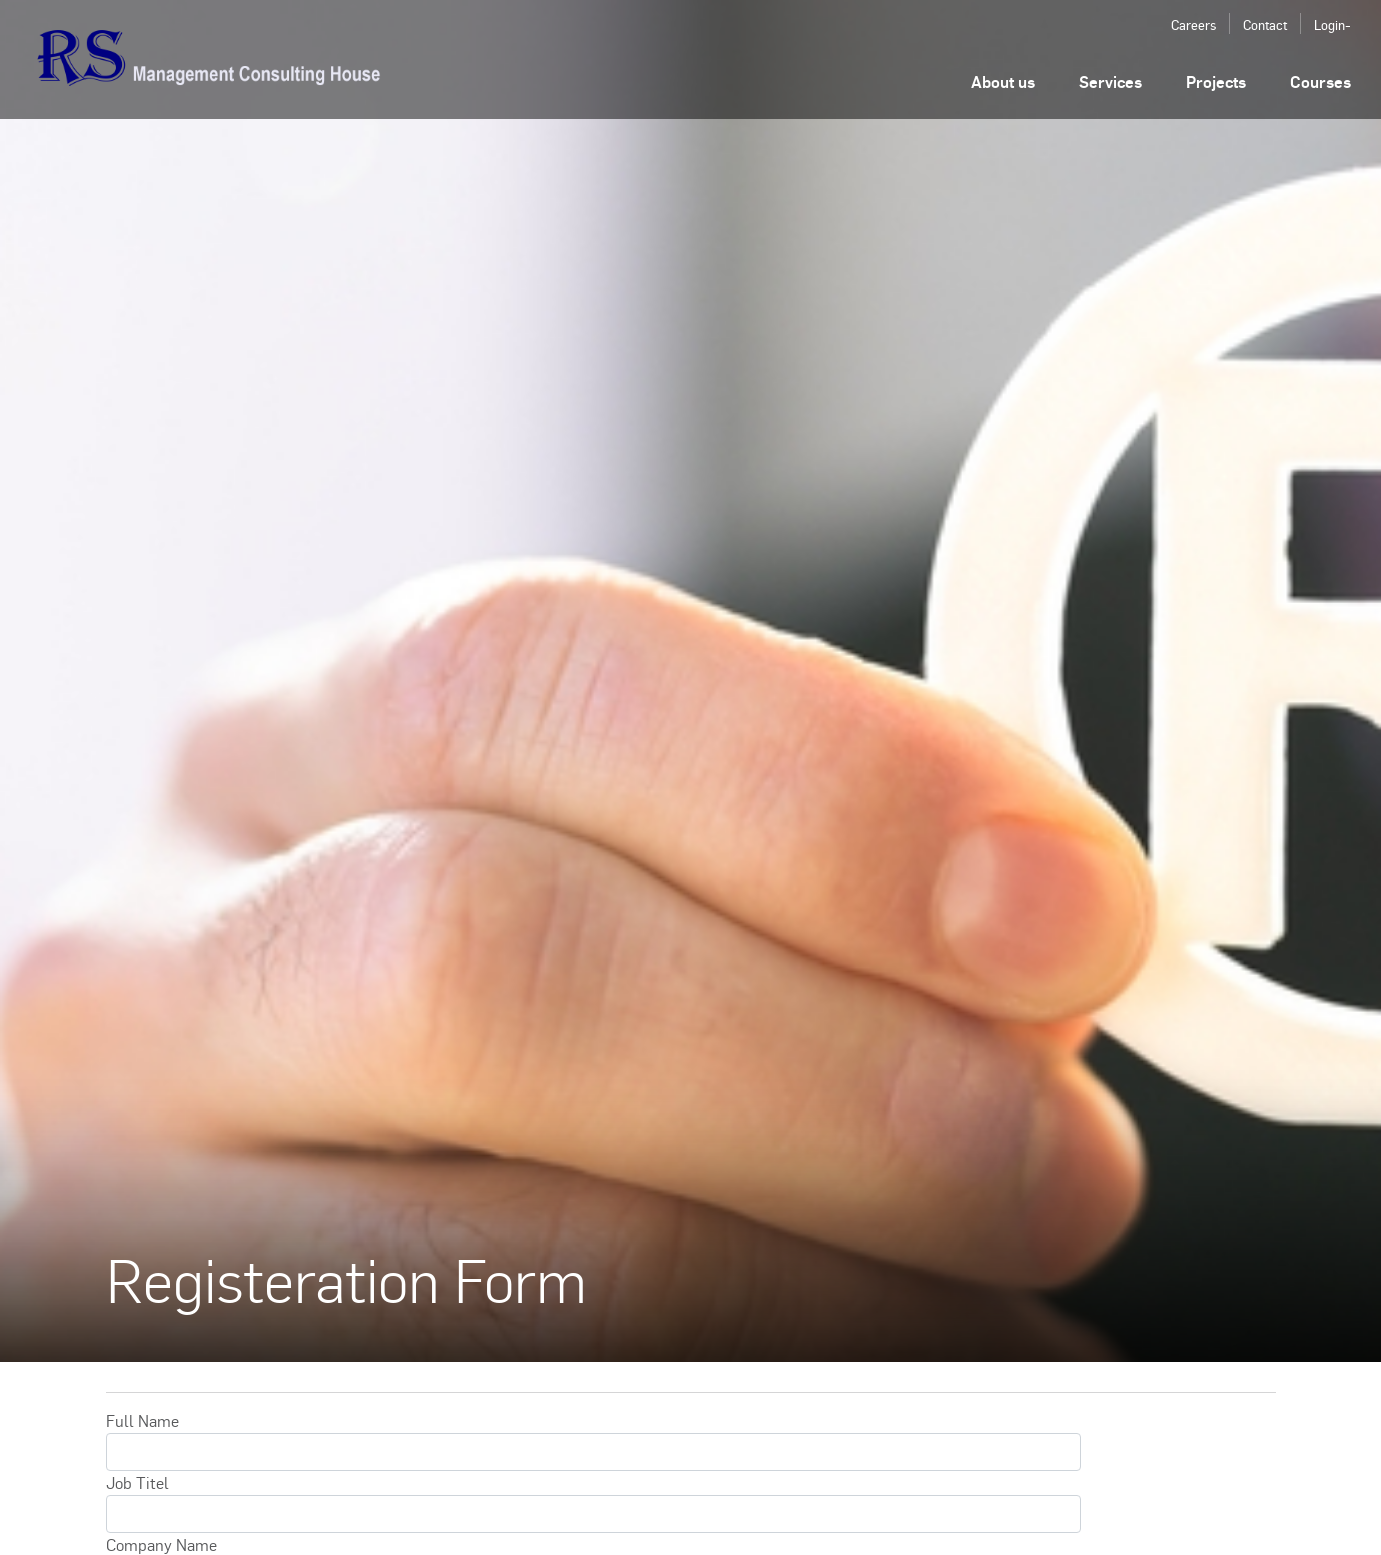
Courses (1320, 81)
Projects (1216, 81)
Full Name (142, 1420)
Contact (1265, 24)
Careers (1193, 24)
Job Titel (137, 1482)
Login (1329, 24)
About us (1003, 81)
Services (1110, 81)
